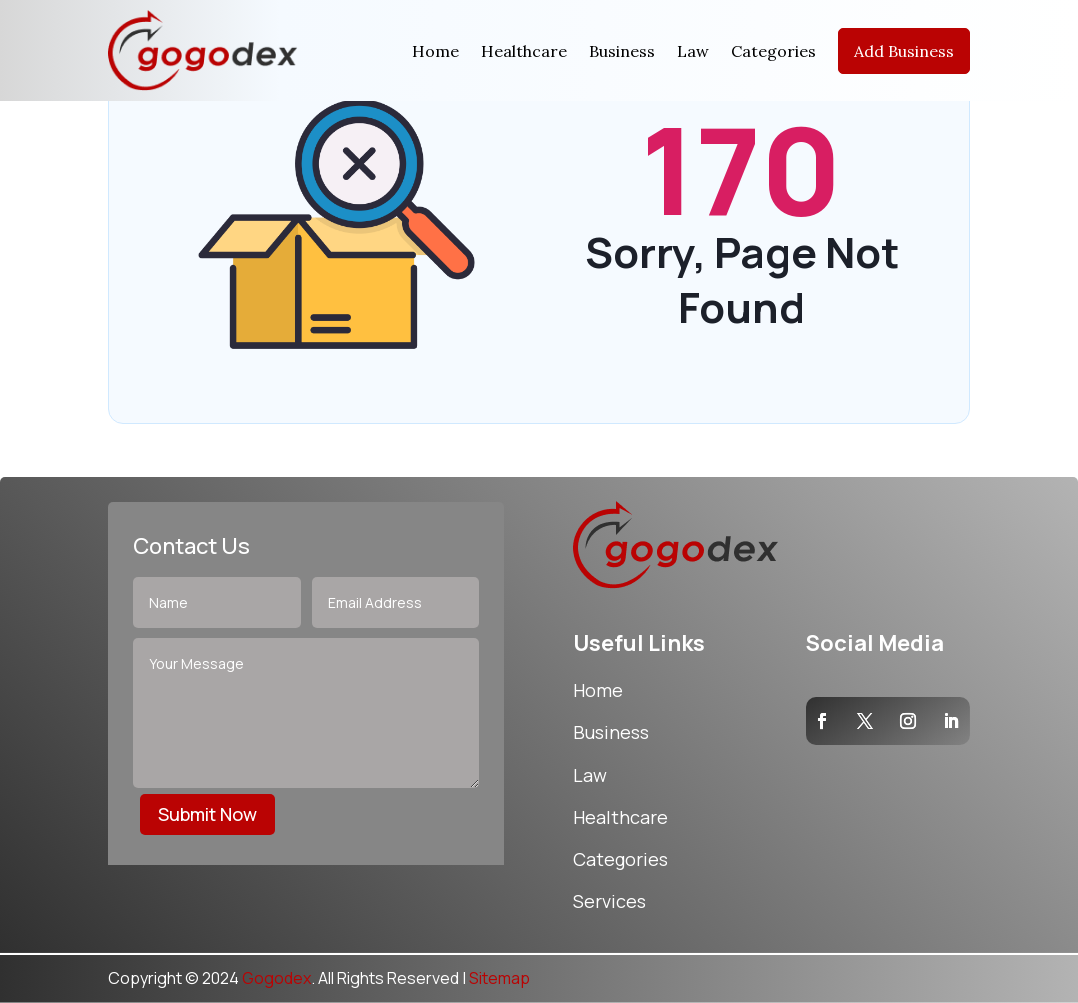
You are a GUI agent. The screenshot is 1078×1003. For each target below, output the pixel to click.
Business (622, 51)
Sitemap (499, 978)
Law (693, 51)
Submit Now (207, 814)
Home (435, 51)
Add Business (904, 51)
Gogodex (276, 978)
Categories (773, 51)
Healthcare (524, 51)
